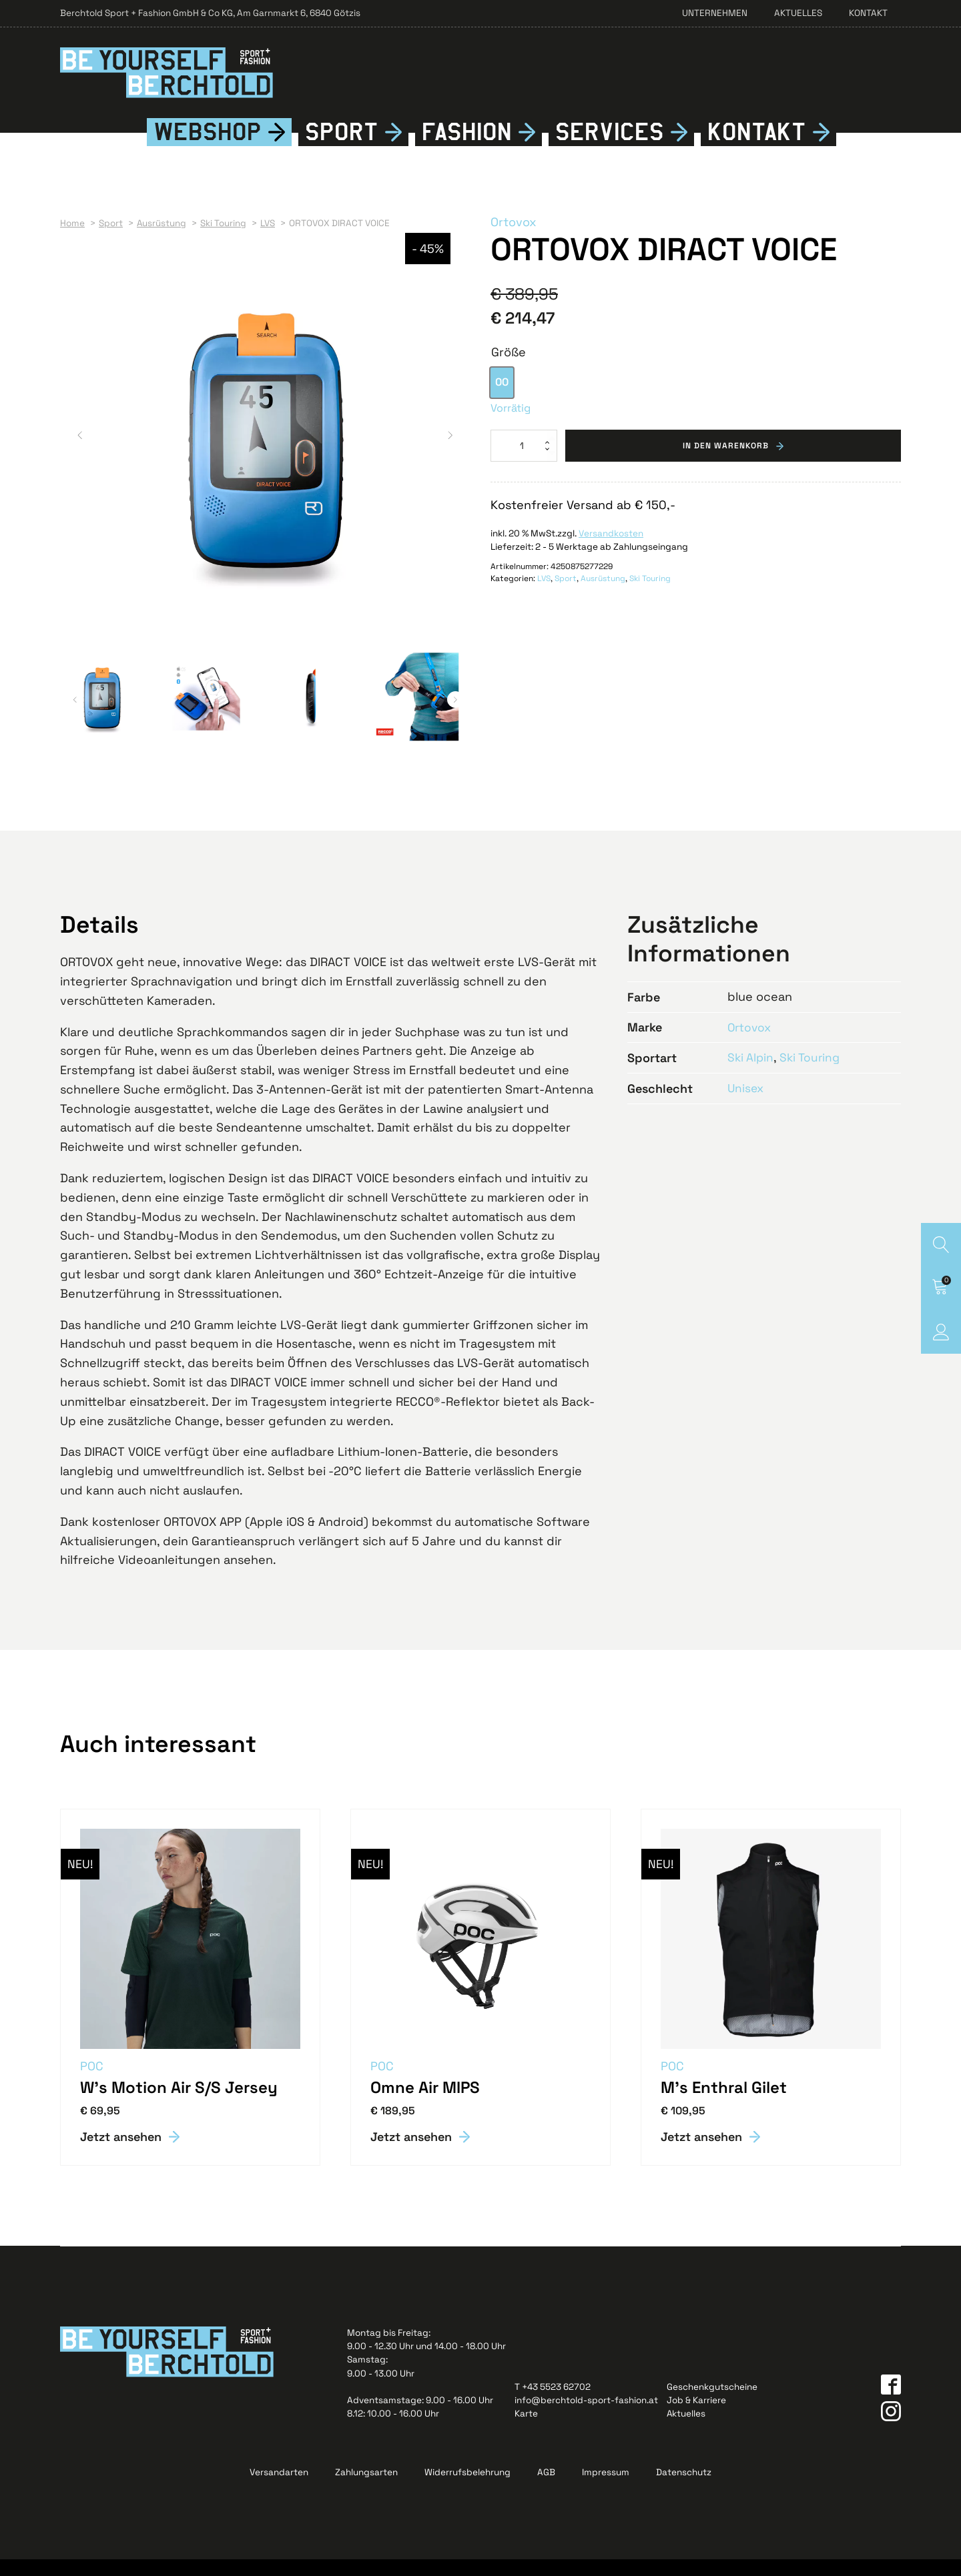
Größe (508, 368)
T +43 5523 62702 (553, 2403)
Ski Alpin (751, 1073)
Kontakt (868, 13)
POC (92, 2082)
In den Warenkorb (726, 461)
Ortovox (514, 238)
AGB (546, 2488)
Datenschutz (683, 2488)
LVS (544, 595)
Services (609, 148)
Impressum (605, 2488)
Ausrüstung (603, 595)
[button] (80, 451)
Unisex (746, 1104)
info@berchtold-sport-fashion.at (586, 2416)
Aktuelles (798, 13)
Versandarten (279, 2488)
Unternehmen (714, 13)
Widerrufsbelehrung (467, 2488)
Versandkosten (611, 549)
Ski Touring (650, 595)
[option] (502, 399)
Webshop (207, 148)
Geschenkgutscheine (712, 2403)
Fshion (467, 148)
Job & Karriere (696, 2416)
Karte (526, 2430)
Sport (341, 148)
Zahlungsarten (366, 2488)
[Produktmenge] (524, 462)
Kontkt (756, 148)
